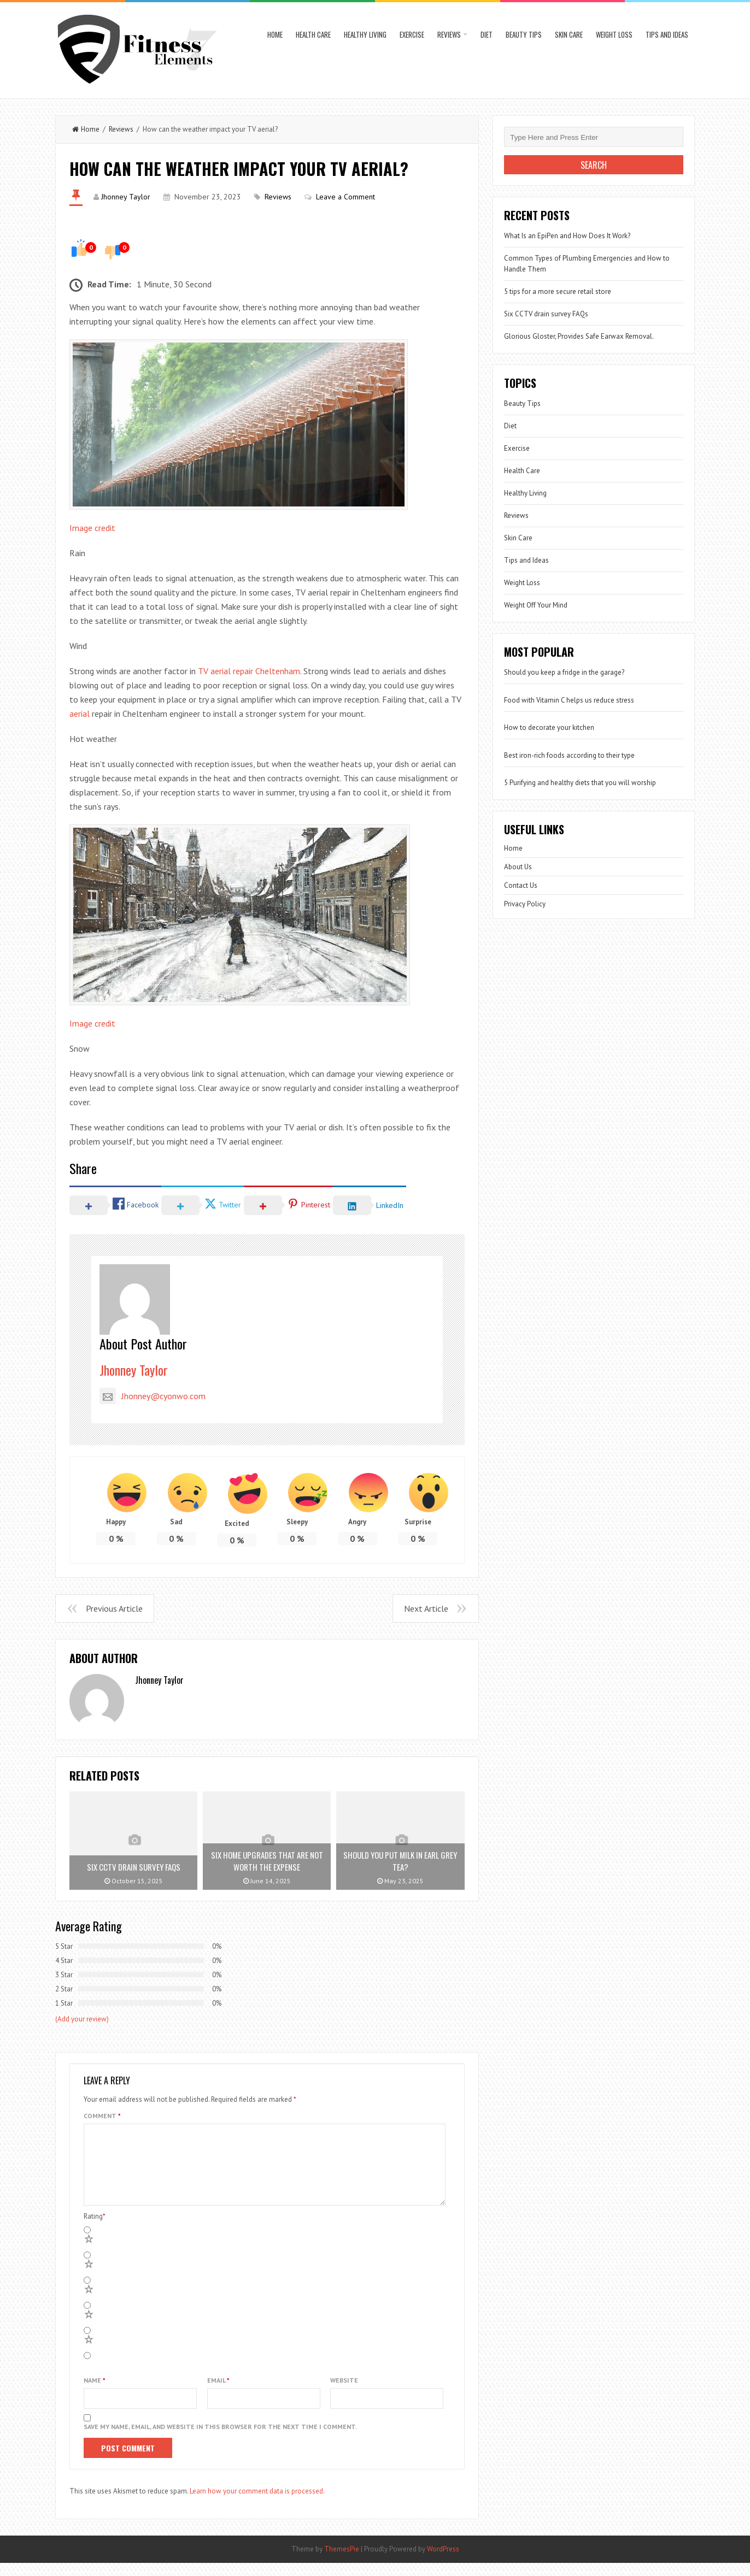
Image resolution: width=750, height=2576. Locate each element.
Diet (487, 34)
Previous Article (114, 1608)
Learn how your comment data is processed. (257, 2504)
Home (275, 34)
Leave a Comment (345, 197)
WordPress (443, 2562)
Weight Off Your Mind (535, 605)
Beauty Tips (524, 34)
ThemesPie (341, 2562)
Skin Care (569, 34)
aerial (79, 713)
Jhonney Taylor (125, 197)
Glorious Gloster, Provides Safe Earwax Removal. (579, 336)
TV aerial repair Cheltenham (249, 670)
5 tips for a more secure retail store (557, 291)
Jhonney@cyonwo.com (152, 1395)
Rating (95, 2229)
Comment (102, 2116)
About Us (518, 866)
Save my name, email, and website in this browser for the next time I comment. (220, 2440)
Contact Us (520, 885)
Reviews (449, 34)
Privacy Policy (525, 904)
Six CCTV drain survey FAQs (546, 314)
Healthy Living (365, 34)
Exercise (412, 34)
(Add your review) (82, 2019)
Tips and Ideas (667, 34)
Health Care (313, 34)
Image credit (92, 527)
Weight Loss (614, 34)
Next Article (426, 1608)
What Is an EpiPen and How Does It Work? (567, 235)
